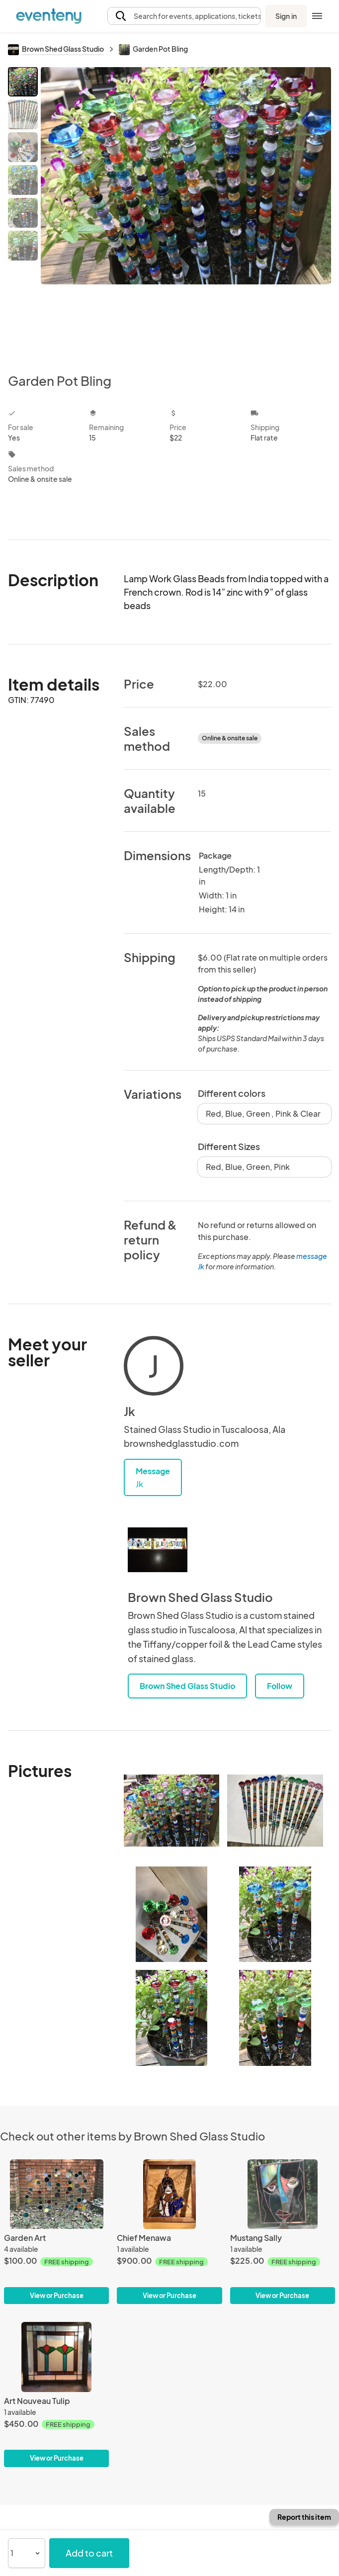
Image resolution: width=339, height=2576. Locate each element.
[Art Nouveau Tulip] (56, 2394)
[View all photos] (186, 212)
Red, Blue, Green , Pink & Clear (263, 1113)
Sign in (286, 15)
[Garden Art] (56, 2232)
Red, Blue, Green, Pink (248, 1166)
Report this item (304, 2516)
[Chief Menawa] (169, 2232)
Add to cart (89, 2553)
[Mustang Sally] (282, 2232)
